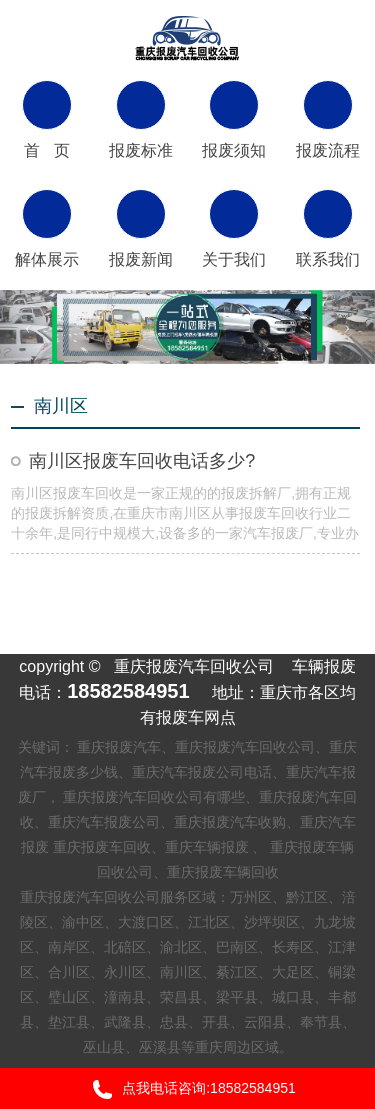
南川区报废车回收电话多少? (142, 461)
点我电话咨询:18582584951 (187, 1089)
